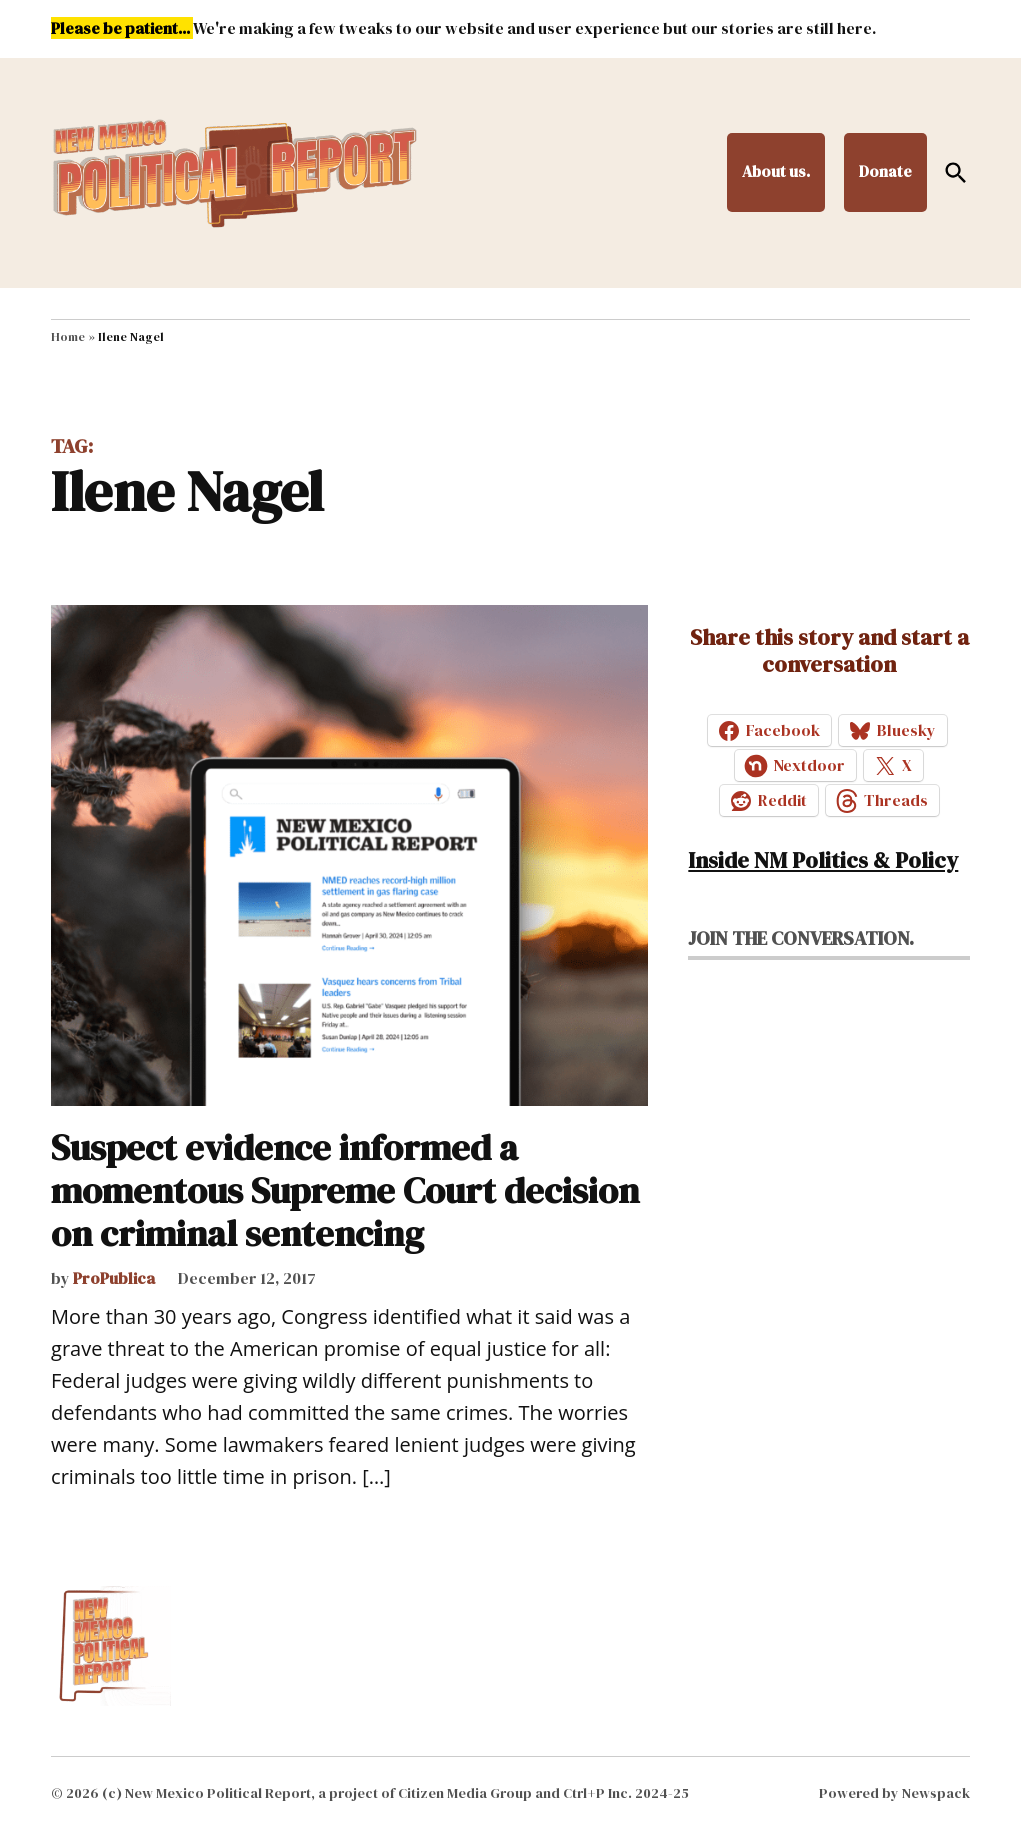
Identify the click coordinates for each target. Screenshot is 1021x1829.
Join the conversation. (801, 938)
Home (68, 337)
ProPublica (114, 1278)
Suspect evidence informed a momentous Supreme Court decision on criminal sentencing (345, 1190)
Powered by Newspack (894, 1793)
